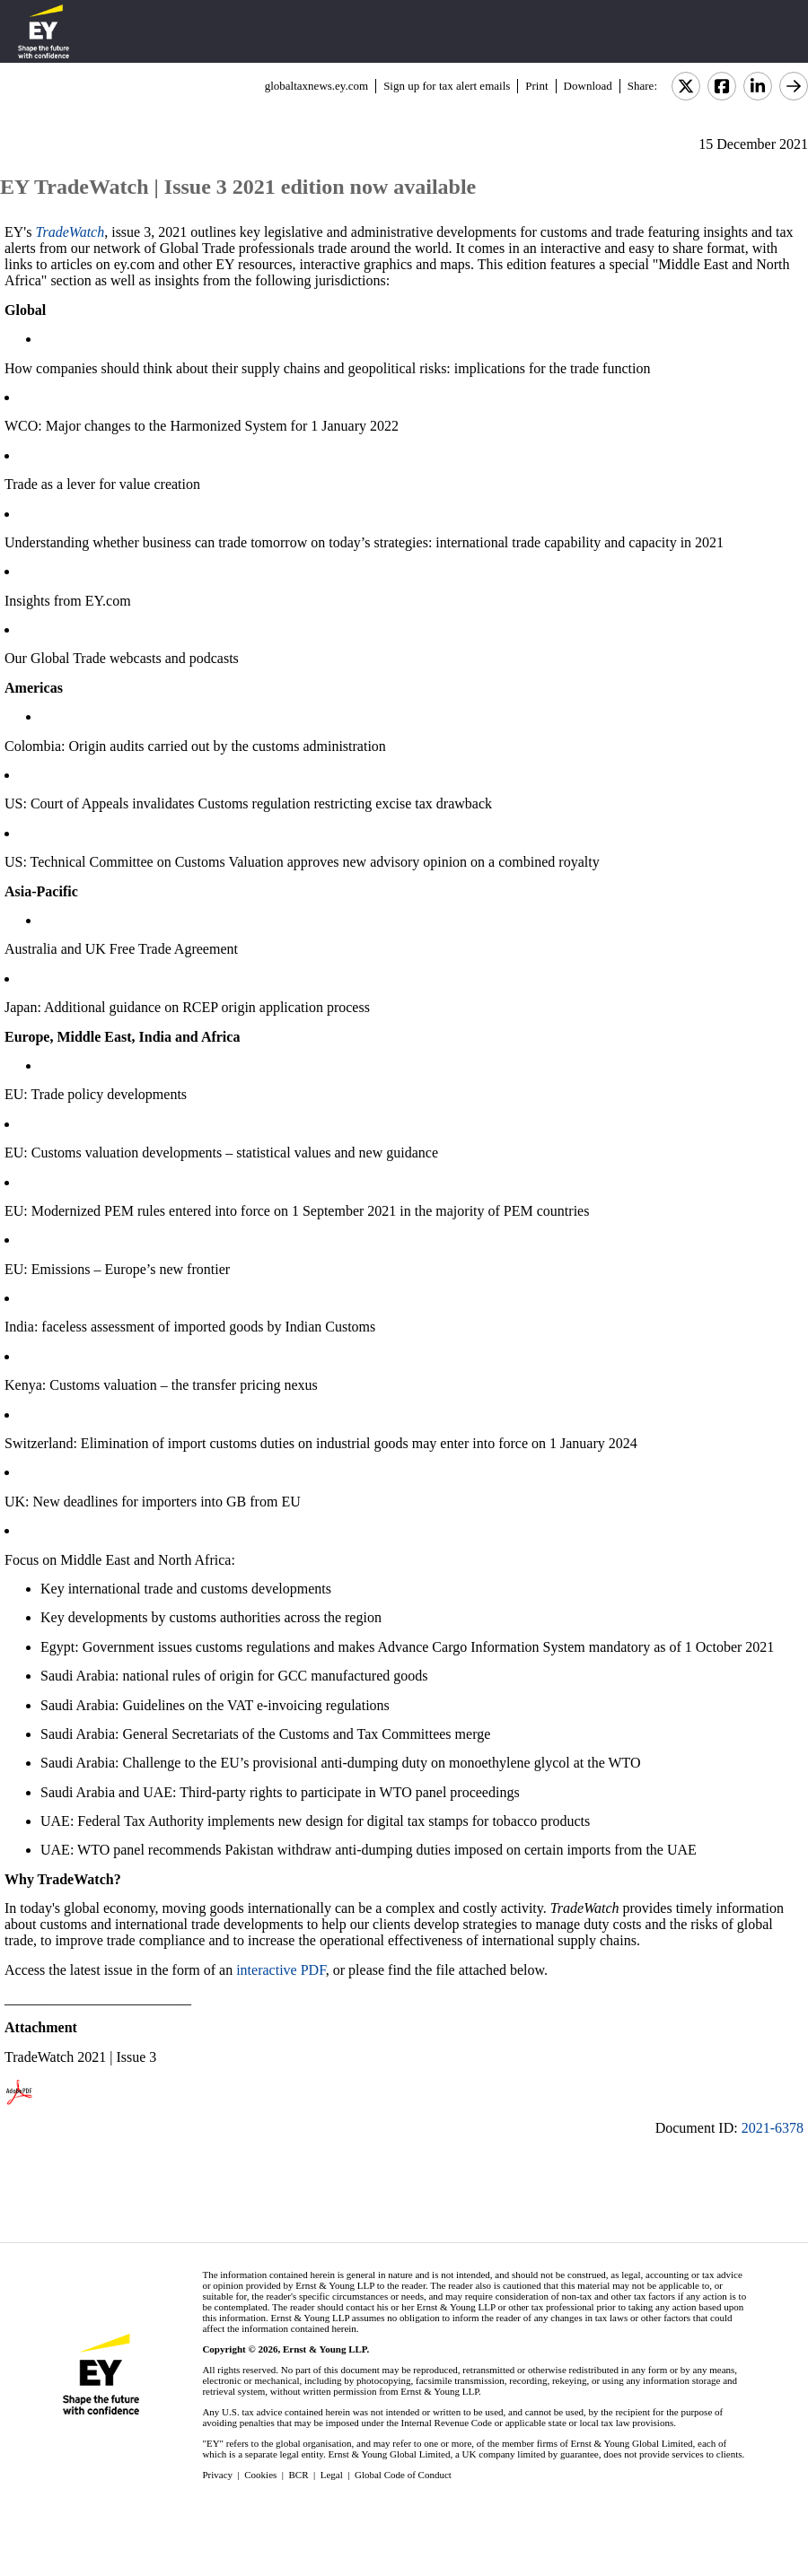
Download (588, 85)
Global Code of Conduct (403, 2474)
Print (536, 85)
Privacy (217, 2474)
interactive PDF (281, 1970)
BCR (299, 2474)
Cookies (260, 2474)
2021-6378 (773, 2127)
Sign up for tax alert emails (446, 85)
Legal (332, 2474)
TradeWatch (69, 232)
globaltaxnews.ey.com (316, 85)
